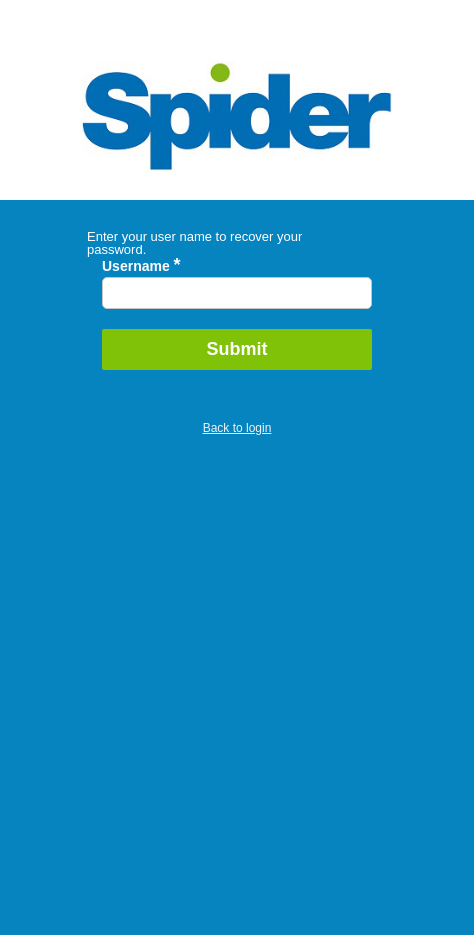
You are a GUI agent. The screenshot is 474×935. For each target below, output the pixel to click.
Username (141, 265)
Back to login (237, 428)
